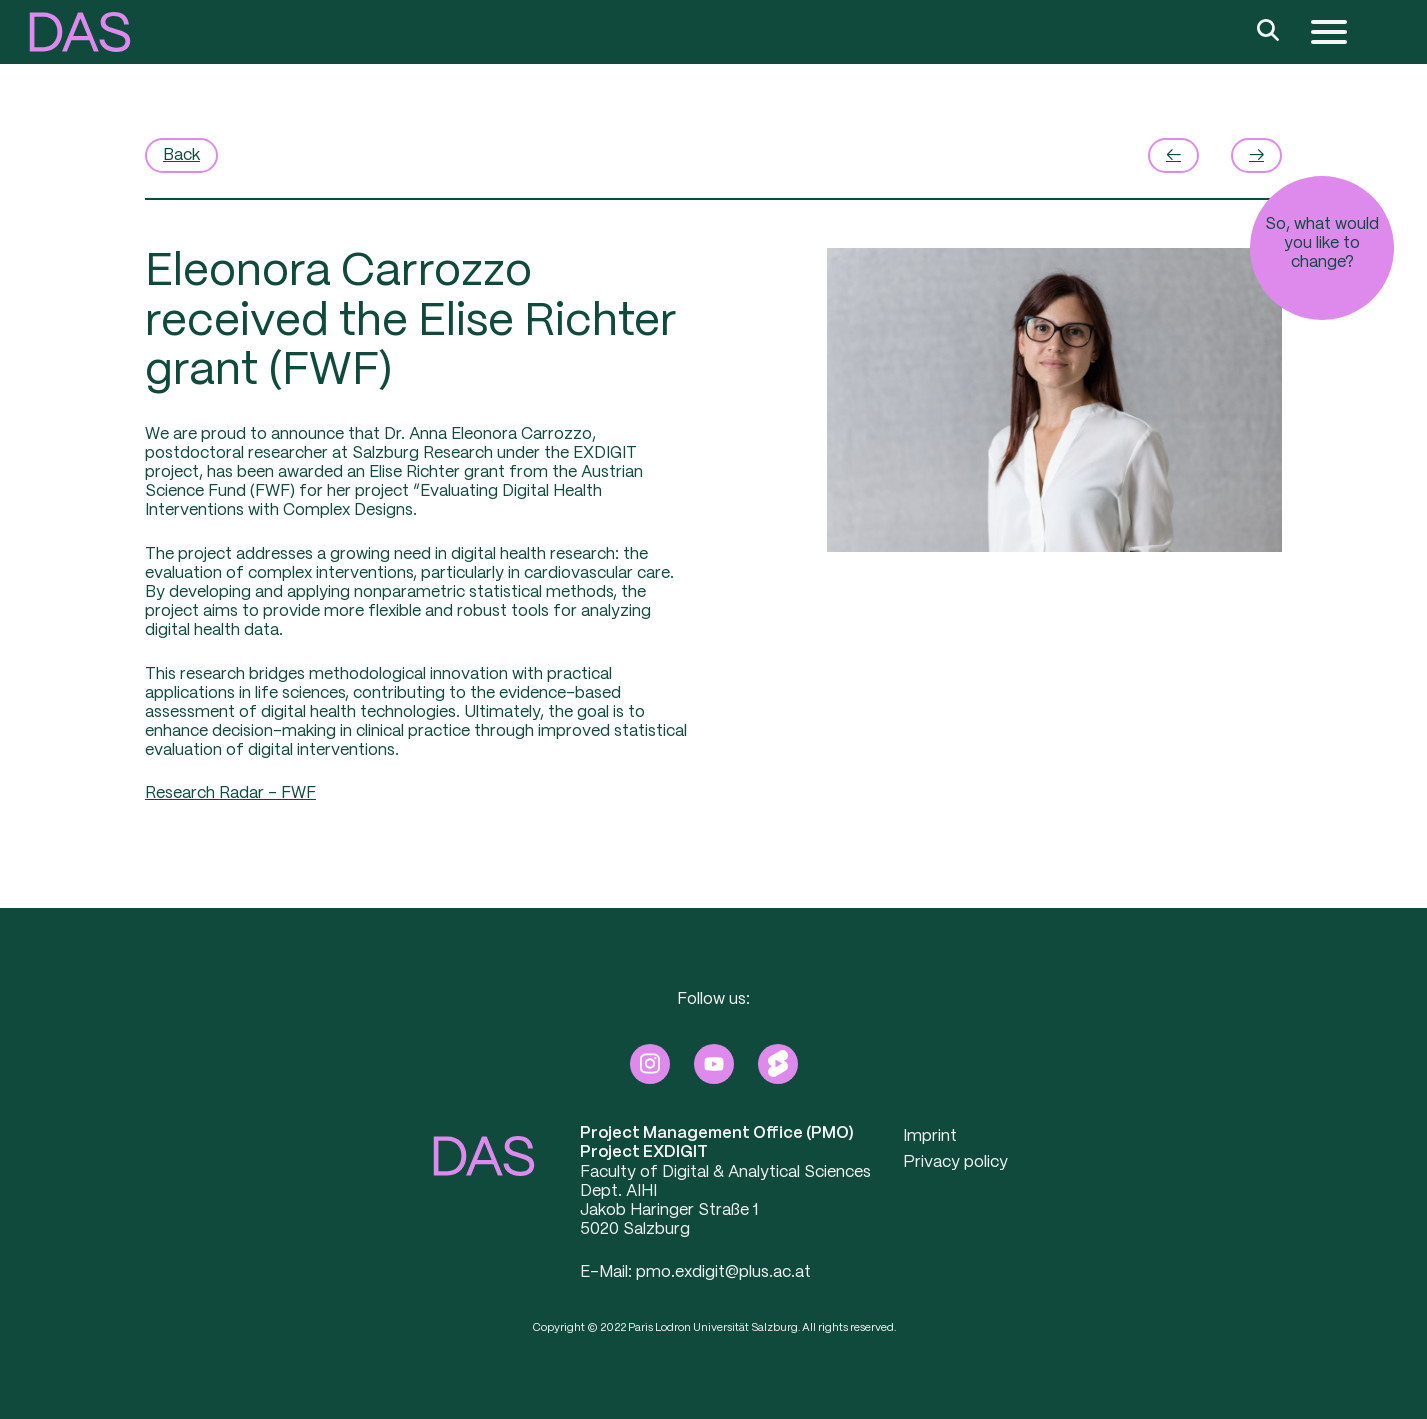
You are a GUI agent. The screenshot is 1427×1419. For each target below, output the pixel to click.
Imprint (930, 1136)
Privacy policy (955, 1162)
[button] (80, 32)
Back (181, 155)
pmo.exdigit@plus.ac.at (723, 1272)
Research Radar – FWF (230, 793)
